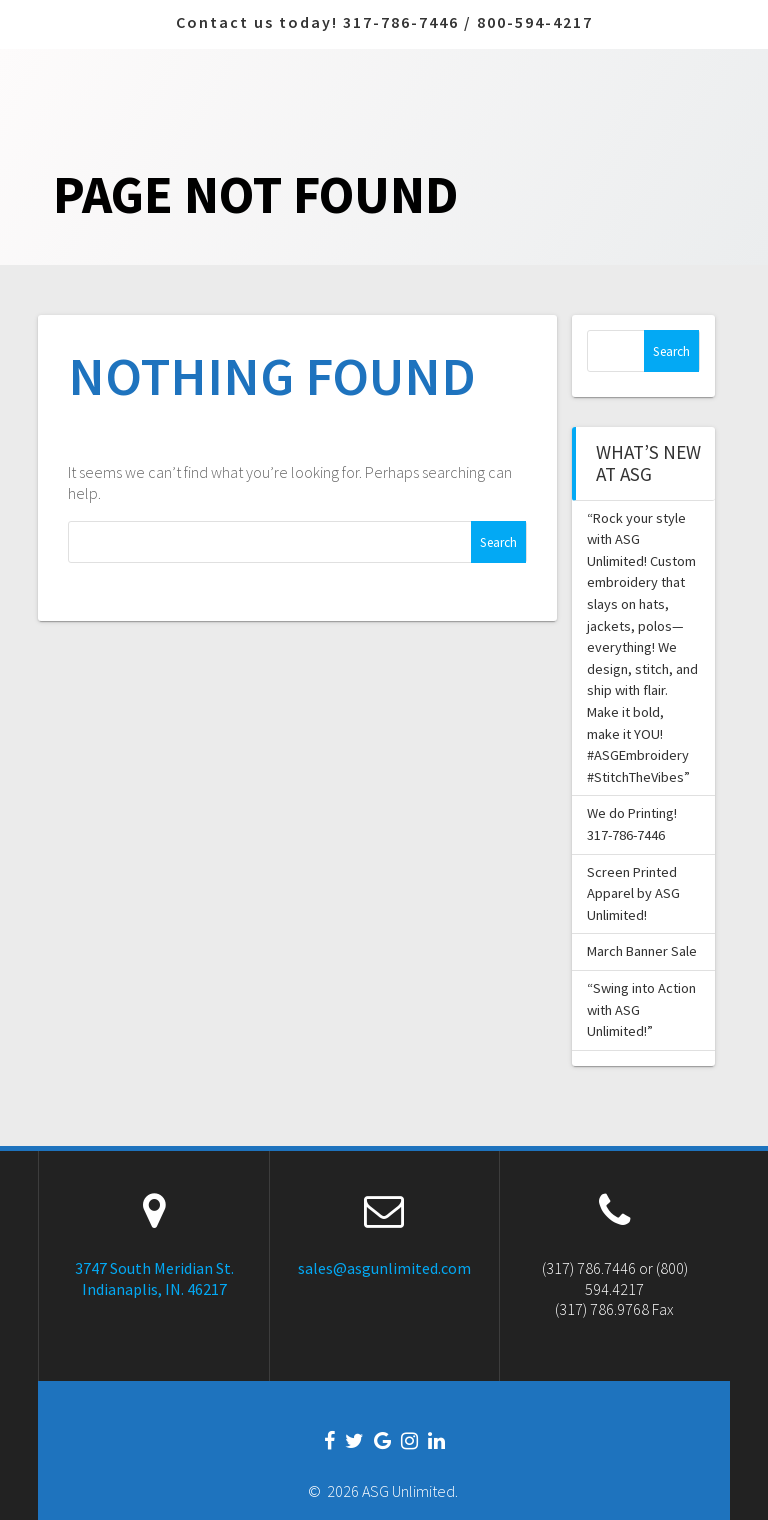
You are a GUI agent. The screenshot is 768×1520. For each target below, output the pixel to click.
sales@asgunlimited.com (384, 1268)
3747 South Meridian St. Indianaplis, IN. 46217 (154, 1278)
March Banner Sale (642, 951)
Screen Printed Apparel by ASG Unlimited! (633, 893)
